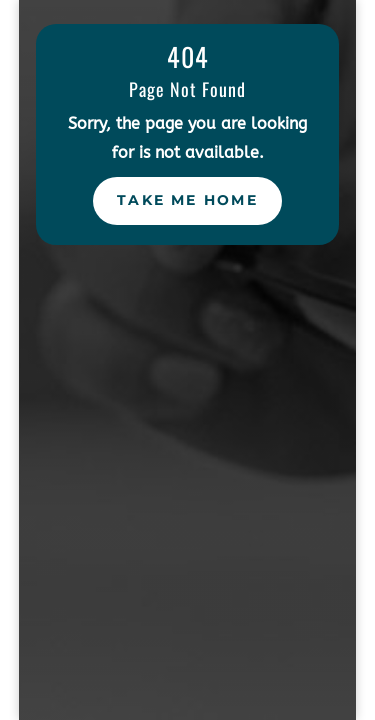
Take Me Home (187, 200)
